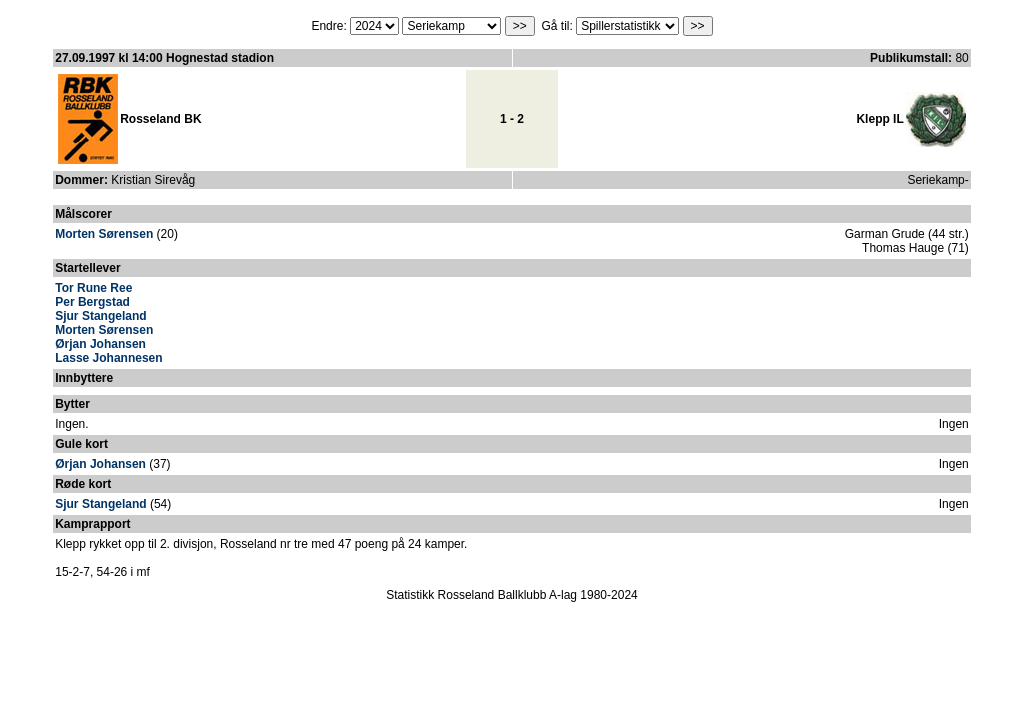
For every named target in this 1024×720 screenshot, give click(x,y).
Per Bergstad (92, 302)
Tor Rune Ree (93, 288)
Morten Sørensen (104, 234)
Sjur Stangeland (100, 316)
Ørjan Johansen (100, 344)
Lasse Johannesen (108, 358)
